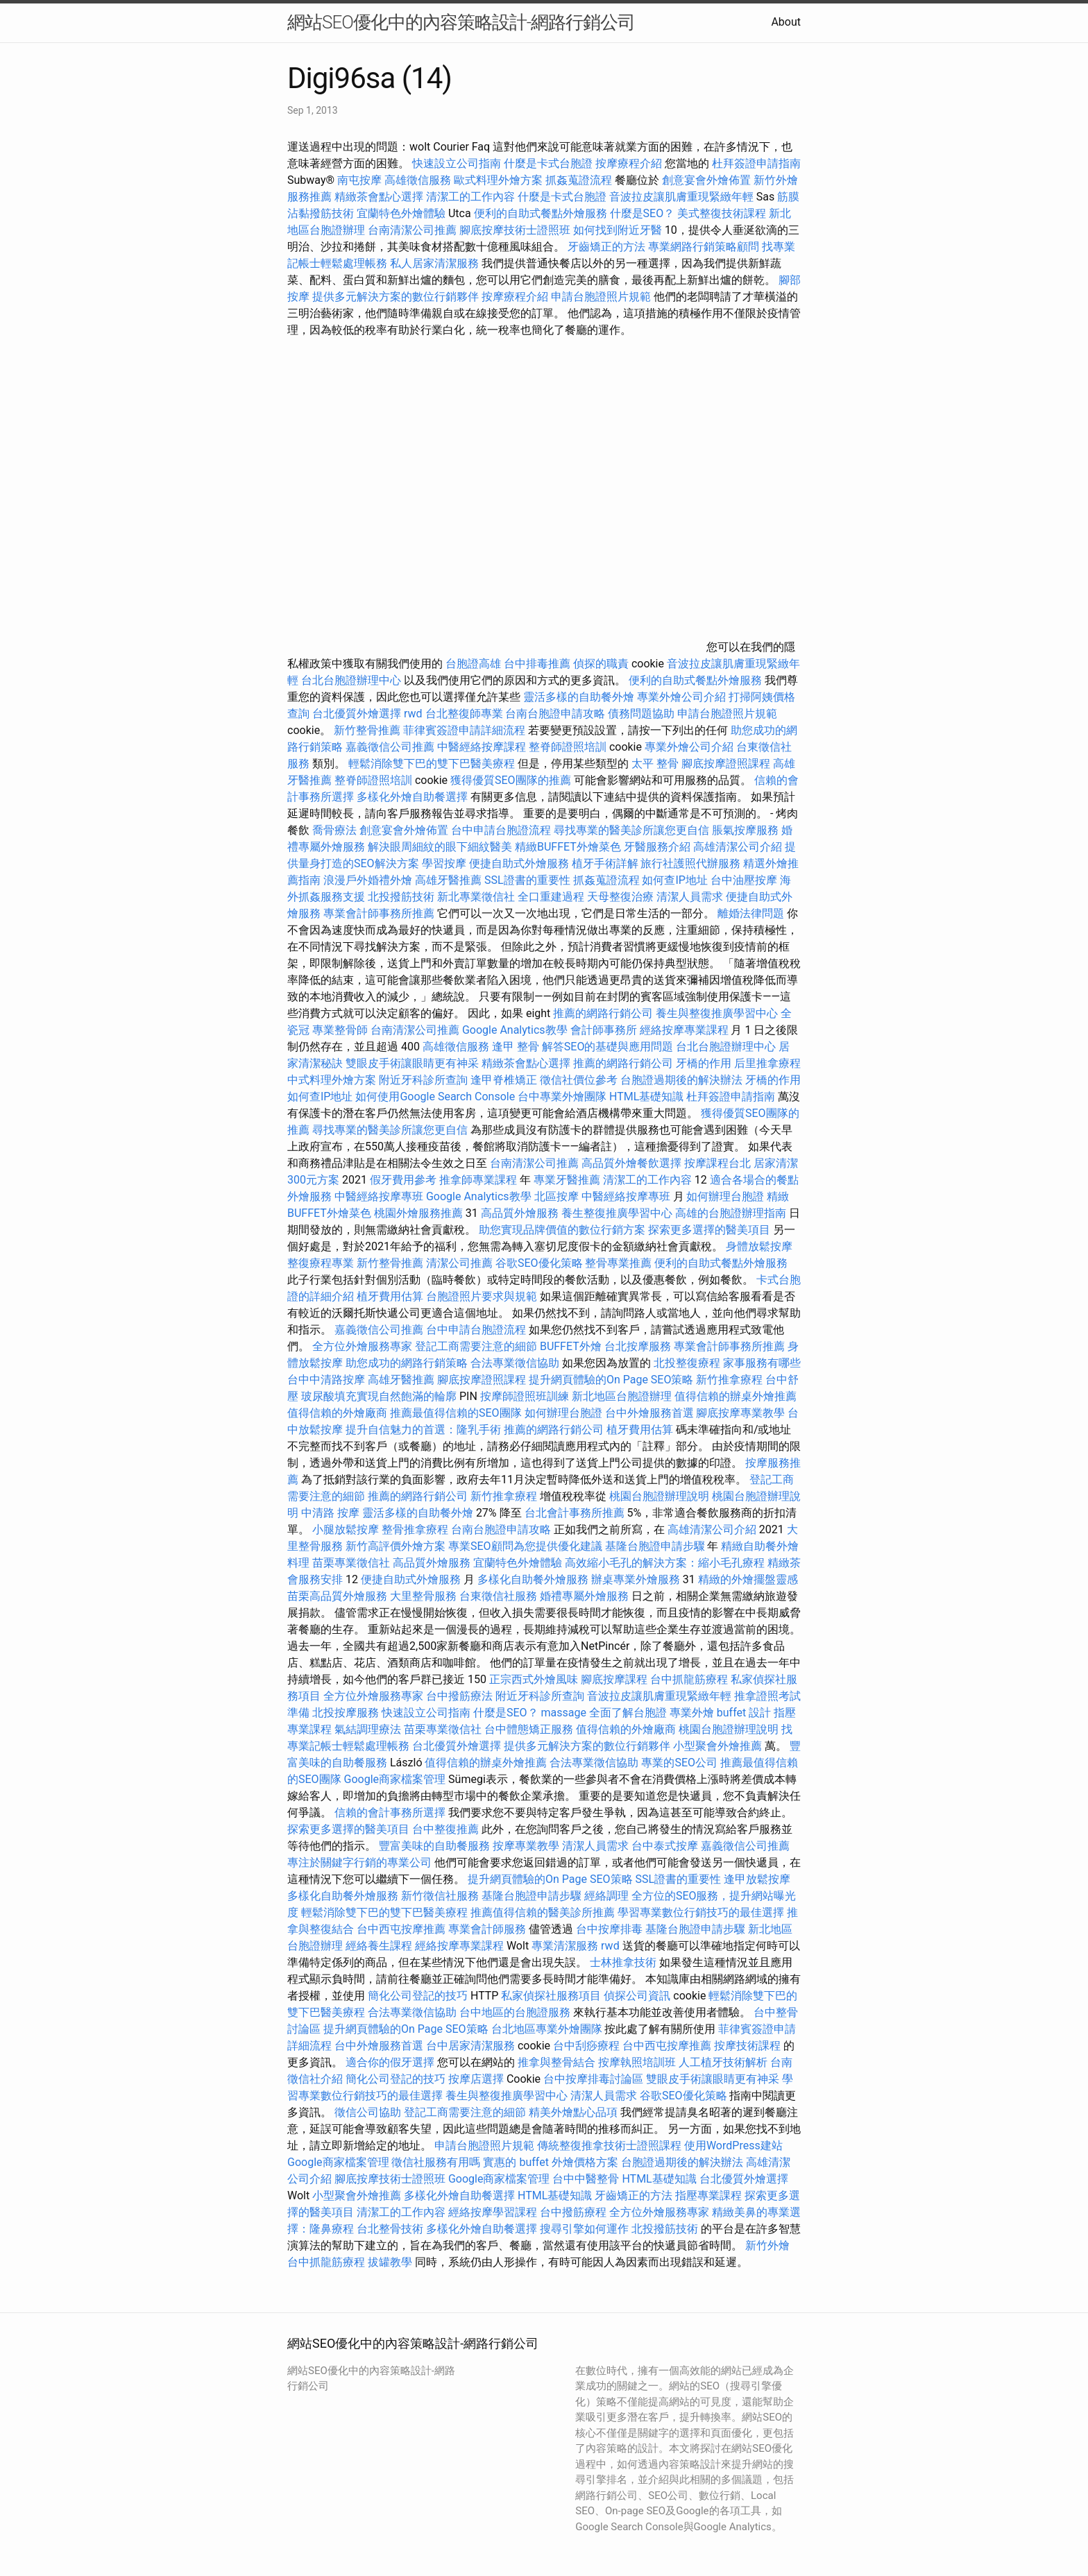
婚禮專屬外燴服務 (585, 1596)
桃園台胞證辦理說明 (659, 1496)
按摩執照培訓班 (638, 2062)
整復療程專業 (320, 1263)
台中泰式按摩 (664, 1845)
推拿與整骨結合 (556, 2062)
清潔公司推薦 (459, 1263)
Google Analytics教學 (515, 1030)
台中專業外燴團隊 (563, 1096)
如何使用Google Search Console (435, 1096)
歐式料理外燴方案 (499, 180)
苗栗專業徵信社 (351, 1562)
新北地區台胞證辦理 (622, 1396)
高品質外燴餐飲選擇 (632, 1163)
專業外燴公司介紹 (681, 696)
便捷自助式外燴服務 (520, 863)
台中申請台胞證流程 (501, 830)
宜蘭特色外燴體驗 (401, 213)
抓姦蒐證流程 (578, 180)
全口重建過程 (551, 896)
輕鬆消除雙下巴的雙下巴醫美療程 (431, 763)
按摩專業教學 (527, 1845)
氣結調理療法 (367, 1729)
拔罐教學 (390, 2262)
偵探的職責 (601, 663)
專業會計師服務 (487, 1929)
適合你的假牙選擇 (390, 2062)
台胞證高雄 (473, 663)
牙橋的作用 (703, 1063)
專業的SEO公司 (679, 1762)
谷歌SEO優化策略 (539, 1263)
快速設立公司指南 (456, 163)
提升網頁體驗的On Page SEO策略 (611, 1379)
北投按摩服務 (345, 1712)
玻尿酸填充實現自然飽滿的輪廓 (379, 1396)
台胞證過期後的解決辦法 (681, 1079)
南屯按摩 (359, 180)
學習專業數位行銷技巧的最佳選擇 (701, 1912)
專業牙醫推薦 (567, 1179)
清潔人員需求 (689, 896)
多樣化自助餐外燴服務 (532, 1579)
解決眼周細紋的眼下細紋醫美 (440, 846)
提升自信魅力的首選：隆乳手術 (423, 1429)
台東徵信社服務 (498, 1596)
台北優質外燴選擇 (356, 713)
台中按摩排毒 (609, 1929)
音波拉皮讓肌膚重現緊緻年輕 (681, 196)
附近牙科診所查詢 (423, 1079)
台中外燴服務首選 (649, 1412)
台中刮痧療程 (587, 2045)
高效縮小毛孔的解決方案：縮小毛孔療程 (665, 1562)
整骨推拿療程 (415, 1529)
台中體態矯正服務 (530, 1729)
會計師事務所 (603, 1030)
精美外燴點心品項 (574, 2112)
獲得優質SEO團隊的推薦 (510, 780)
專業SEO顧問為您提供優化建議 (525, 1546)
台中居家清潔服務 (470, 2045)
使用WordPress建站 (733, 2145)
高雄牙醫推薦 (448, 880)
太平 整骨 (655, 763)
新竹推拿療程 (729, 1379)
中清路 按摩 (330, 1512)
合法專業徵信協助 (514, 1363)
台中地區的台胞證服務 (514, 2012)
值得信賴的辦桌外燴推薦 (735, 1396)
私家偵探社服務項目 (551, 1995)
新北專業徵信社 (476, 896)
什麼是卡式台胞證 (548, 163)
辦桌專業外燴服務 (637, 1579)
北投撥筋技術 (401, 896)
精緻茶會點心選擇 (378, 196)
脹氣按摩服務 (746, 830)
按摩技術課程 (748, 2045)
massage (563, 1712)
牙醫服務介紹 (657, 846)
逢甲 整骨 (515, 1046)
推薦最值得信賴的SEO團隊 (456, 1412)
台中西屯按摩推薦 (402, 1929)
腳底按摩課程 (614, 1679)
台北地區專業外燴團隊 (548, 2029)
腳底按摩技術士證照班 (514, 230)
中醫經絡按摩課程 (481, 746)
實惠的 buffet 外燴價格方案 (550, 2162)
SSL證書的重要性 (527, 880)
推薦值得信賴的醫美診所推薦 (542, 1912)
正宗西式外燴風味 (535, 1679)
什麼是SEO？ (642, 213)
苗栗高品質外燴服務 (338, 1596)
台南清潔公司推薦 (412, 230)
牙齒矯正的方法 (606, 246)
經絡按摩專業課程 (685, 1030)
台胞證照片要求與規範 (481, 1296)
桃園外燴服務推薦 (420, 1213)
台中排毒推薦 (537, 663)
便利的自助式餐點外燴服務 (540, 213)
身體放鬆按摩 (759, 1246)
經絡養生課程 (380, 1945)
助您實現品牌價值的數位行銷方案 (562, 1229)
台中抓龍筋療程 (690, 1679)
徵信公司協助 (367, 2112)
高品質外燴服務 (520, 1213)
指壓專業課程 (710, 2195)
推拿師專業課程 (479, 1179)
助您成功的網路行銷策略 (407, 1363)
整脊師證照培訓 (569, 746)
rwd (413, 713)
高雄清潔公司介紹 (737, 846)
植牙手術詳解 (605, 863)
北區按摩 (556, 1196)
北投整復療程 (687, 1363)
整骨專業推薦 (618, 1263)
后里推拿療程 (767, 1063)
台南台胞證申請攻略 (555, 713)
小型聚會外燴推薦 (717, 1745)
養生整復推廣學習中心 (616, 1213)
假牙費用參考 (403, 1179)
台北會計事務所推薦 (574, 1512)
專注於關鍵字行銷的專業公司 (359, 1862)
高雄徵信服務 (417, 180)
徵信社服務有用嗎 (435, 2162)
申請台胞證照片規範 (601, 296)
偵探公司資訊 (637, 1995)
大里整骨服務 (423, 1596)
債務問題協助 (641, 713)
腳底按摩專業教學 (742, 1412)
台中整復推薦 (445, 1829)
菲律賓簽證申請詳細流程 (464, 730)
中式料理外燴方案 (333, 1079)
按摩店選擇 (477, 2078)
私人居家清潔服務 (434, 263)
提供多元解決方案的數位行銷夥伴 (395, 296)
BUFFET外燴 (571, 1346)
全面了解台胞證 (628, 1712)
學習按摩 (444, 863)
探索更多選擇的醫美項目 (709, 1229)
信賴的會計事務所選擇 (389, 1812)
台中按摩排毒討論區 (594, 2078)
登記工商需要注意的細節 (476, 1346)
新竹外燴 (767, 2245)
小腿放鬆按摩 (347, 1529)
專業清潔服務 (565, 1945)
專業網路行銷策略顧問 (703, 246)
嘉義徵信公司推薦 (390, 746)
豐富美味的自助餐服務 (434, 1845)
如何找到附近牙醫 (617, 230)
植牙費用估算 (390, 1296)
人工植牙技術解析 (723, 2062)
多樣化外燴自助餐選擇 (413, 796)
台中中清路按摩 (327, 1379)
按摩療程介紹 (630, 163)
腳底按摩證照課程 (727, 763)
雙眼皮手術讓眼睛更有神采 (412, 1063)
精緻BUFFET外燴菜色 (569, 846)
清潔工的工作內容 (470, 196)
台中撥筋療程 (574, 2212)
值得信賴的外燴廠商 (337, 1412)
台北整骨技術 (390, 2228)
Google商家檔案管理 (395, 1779)
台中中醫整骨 (587, 2178)
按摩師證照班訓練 (526, 1396)
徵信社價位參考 (579, 1079)
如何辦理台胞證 (725, 1196)
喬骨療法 (334, 830)
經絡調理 (606, 1895)
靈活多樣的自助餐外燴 (578, 696)
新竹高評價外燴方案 (395, 1546)
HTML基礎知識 (646, 1096)
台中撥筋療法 (459, 1696)
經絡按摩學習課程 (494, 2212)
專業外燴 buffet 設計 (720, 1712)
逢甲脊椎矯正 (505, 1079)
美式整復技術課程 (723, 213)
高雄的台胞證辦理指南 (730, 1213)
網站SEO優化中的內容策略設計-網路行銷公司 (461, 22)
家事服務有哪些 (762, 1363)
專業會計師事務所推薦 (378, 913)
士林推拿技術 (623, 1962)
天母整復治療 (620, 896)
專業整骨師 (340, 1030)
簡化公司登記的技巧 (418, 1995)
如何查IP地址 (674, 880)
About (786, 21)
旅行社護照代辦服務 (690, 863)
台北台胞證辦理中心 (351, 680)
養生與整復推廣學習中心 (718, 1013)
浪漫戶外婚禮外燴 (367, 880)
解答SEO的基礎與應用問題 (608, 1046)
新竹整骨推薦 (367, 730)
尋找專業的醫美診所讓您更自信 (631, 830)
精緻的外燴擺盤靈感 (748, 1579)
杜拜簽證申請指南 (756, 163)
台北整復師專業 (464, 713)
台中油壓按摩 (745, 880)
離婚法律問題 (750, 913)
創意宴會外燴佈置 (706, 180)
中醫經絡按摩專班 (380, 1196)
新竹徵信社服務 (440, 1895)
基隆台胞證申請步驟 (655, 1546)
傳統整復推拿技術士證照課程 (610, 2145)
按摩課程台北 (717, 1163)
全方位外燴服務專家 (363, 1346)
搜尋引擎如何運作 (584, 2228)
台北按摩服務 (637, 1346)
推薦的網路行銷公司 (603, 1013)
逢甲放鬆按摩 (757, 1879)
